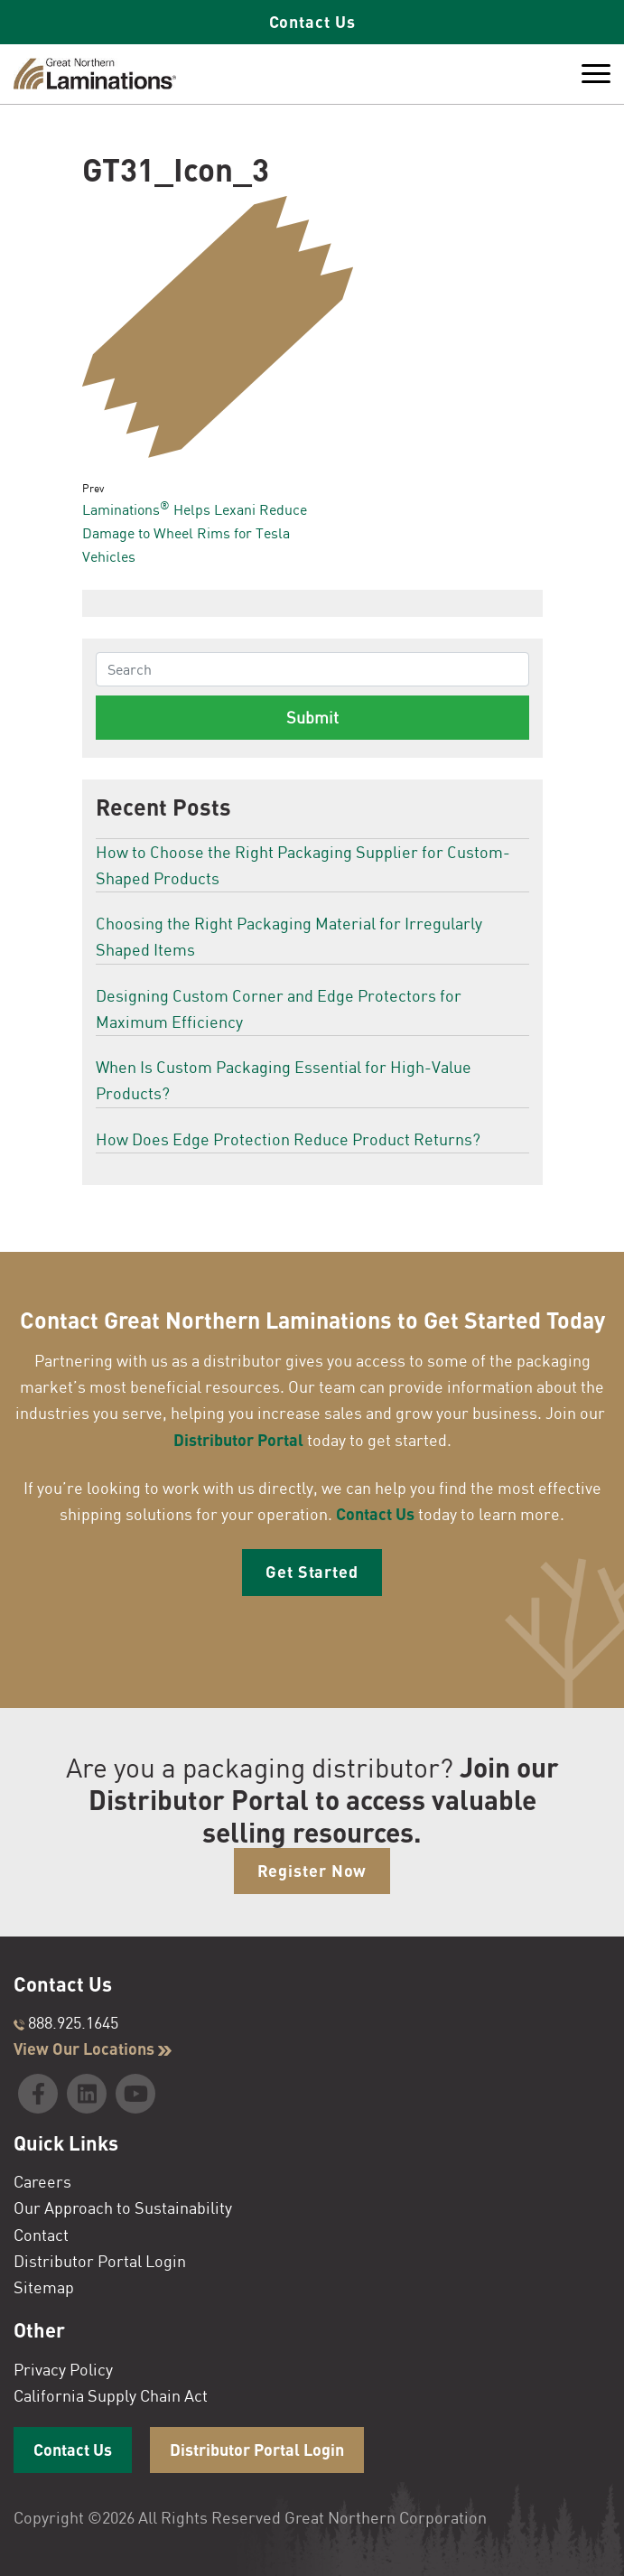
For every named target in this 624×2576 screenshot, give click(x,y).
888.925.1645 (66, 2022)
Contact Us (312, 22)
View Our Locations (93, 2048)
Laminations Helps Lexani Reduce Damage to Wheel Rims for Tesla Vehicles (194, 532)
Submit (312, 717)
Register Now (312, 1871)
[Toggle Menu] (596, 74)
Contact (41, 2235)
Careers (42, 2181)
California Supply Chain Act (111, 2395)
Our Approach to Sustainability (123, 2207)
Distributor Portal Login (100, 2261)
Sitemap (44, 2287)
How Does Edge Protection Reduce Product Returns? (288, 1139)
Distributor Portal (238, 1440)
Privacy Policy (63, 2369)
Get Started (312, 1572)
